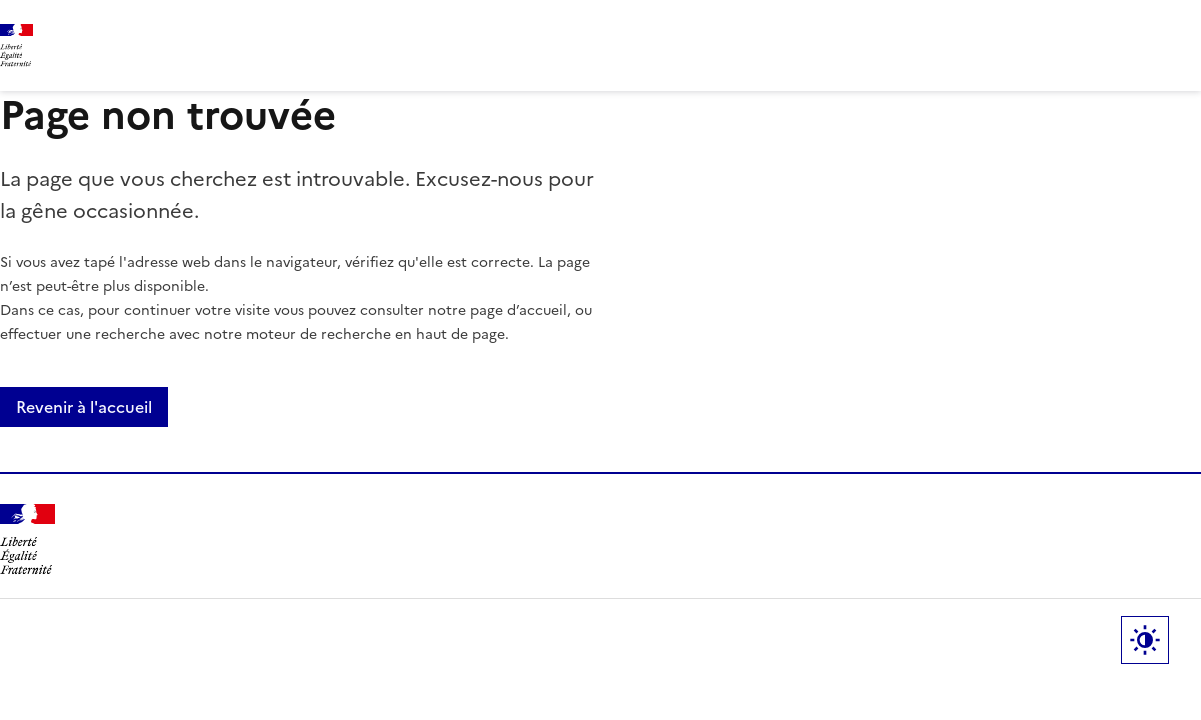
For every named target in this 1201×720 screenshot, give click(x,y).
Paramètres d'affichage (1145, 640)
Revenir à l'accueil (84, 407)
